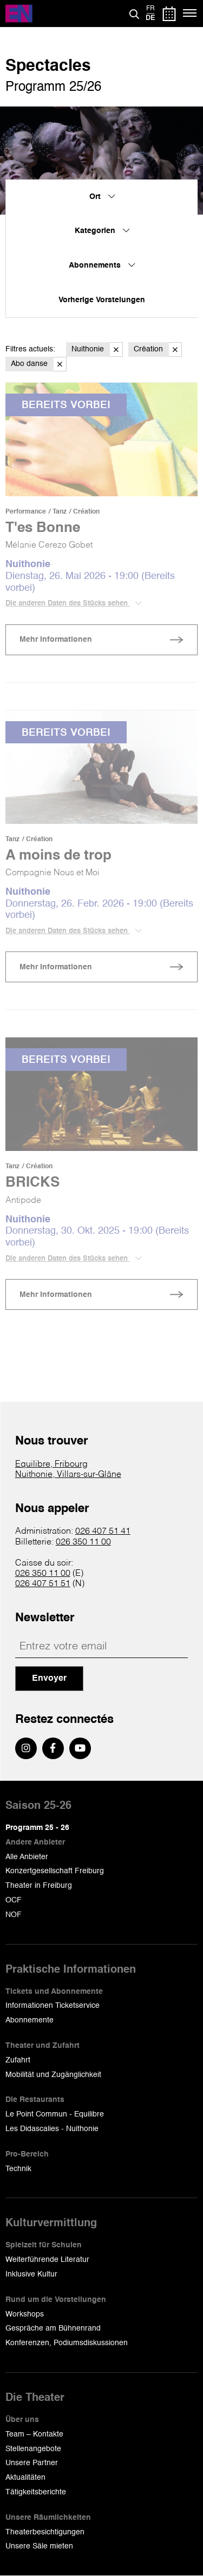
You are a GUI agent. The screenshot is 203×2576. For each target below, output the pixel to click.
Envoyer (49, 1678)
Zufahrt (17, 2060)
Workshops (24, 2314)
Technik (18, 2169)
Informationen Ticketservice (52, 2005)
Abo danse (39, 364)
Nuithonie (97, 349)
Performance (25, 512)
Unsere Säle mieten (39, 2546)
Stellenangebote (33, 2449)
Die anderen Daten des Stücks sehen (73, 603)
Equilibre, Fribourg (51, 1464)
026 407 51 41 (102, 1531)
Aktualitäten (25, 2477)
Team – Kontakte (34, 2434)
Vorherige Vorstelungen (101, 300)
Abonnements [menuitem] (102, 265)
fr (150, 8)
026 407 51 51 (42, 1584)
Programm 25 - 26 (37, 1828)
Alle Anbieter (26, 1857)
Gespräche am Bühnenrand (53, 2328)
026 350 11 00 (83, 1542)
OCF (13, 1900)
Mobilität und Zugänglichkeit (53, 2075)
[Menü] (190, 13)
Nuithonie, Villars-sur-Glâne (68, 1474)
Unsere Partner (31, 2463)
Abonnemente (29, 2020)
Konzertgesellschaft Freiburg (54, 1871)
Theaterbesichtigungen (44, 2532)
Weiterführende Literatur (47, 2260)
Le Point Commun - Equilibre (54, 2114)
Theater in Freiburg (38, 1885)
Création (158, 349)
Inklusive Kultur (31, 2274)
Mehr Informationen (55, 639)
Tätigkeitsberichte (35, 2492)
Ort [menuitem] (102, 197)
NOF (13, 1915)
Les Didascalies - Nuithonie (52, 2129)
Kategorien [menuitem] (102, 231)
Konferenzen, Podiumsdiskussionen (66, 2343)
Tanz (60, 512)
